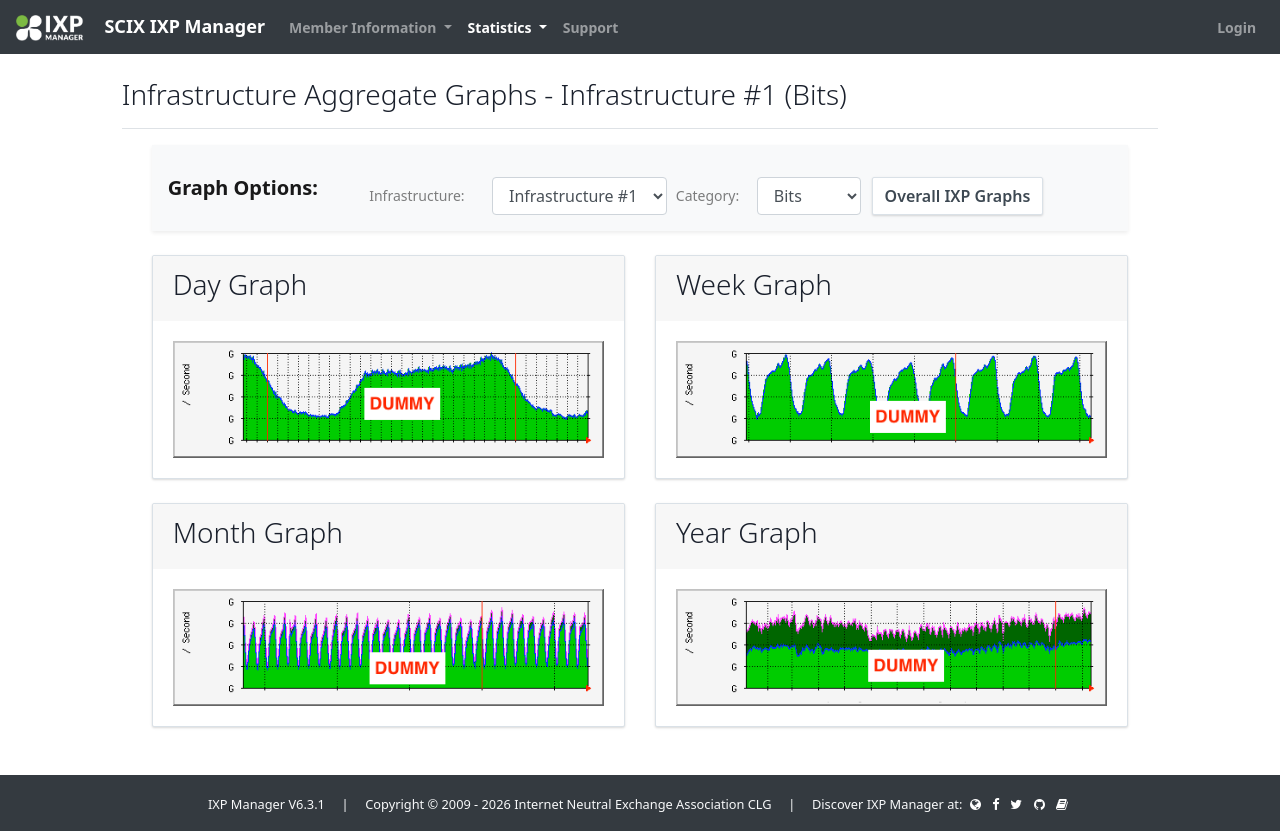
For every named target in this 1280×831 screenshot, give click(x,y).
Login (1236, 27)
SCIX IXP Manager (140, 27)
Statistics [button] (502, 27)
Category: (707, 195)
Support (591, 27)
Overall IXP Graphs (958, 196)
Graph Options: (243, 187)
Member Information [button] (364, 27)
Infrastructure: (416, 195)
